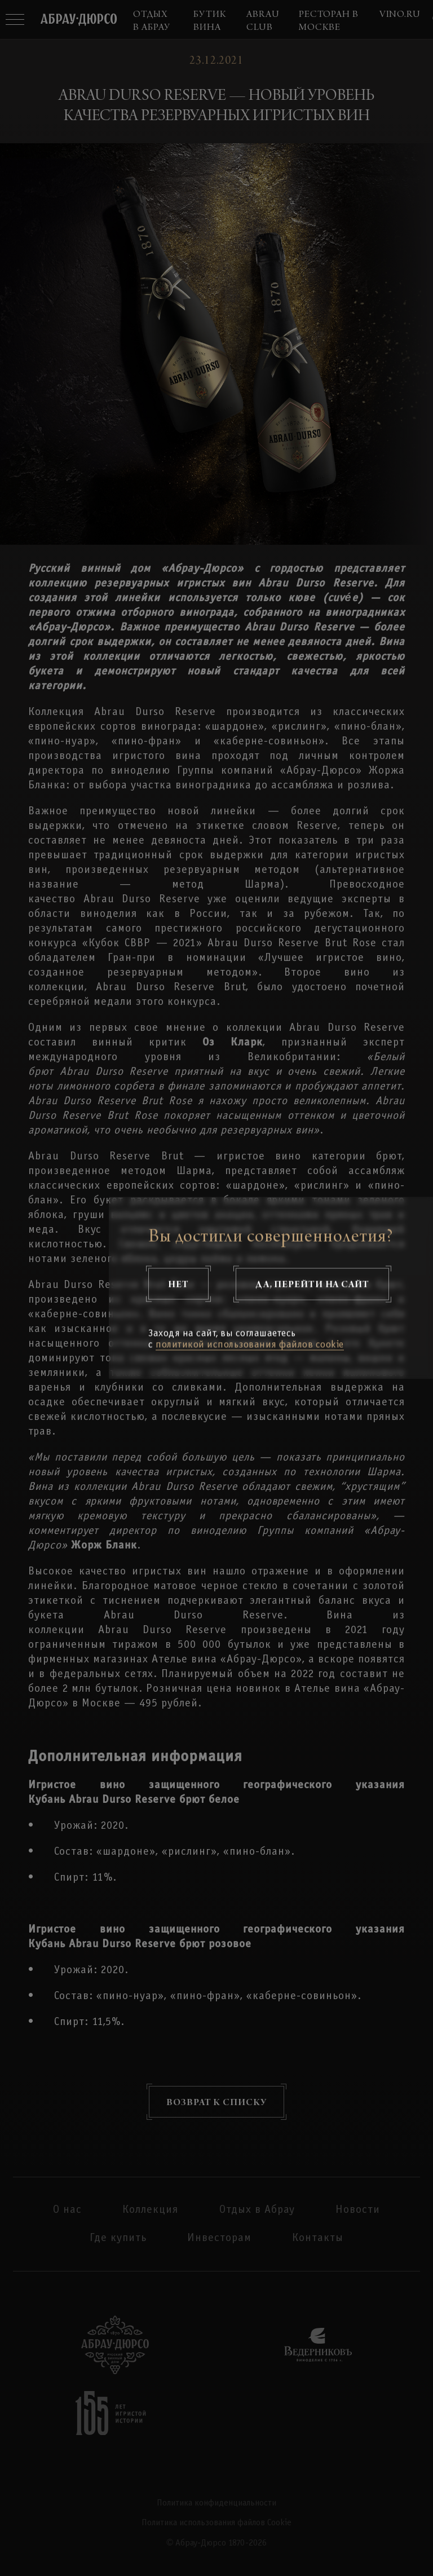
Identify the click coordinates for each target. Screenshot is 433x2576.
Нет (178, 1284)
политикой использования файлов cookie (250, 1345)
